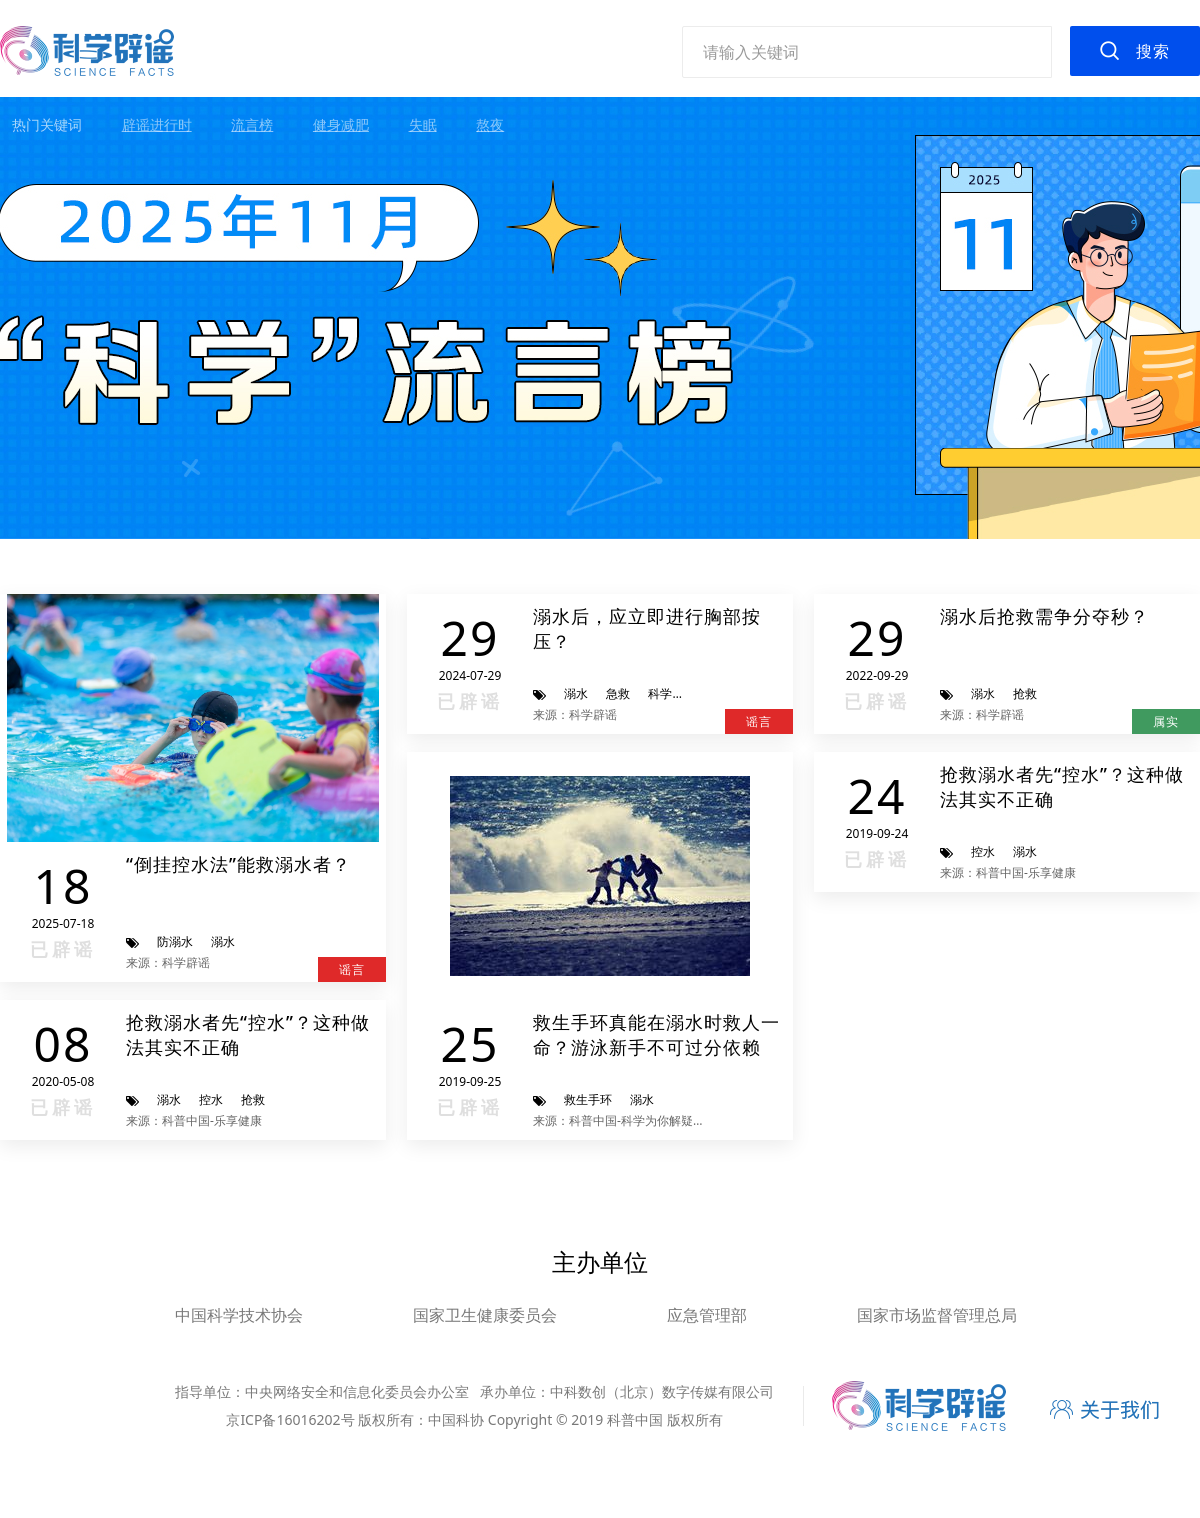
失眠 (423, 124)
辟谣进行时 (157, 124)
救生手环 (588, 1099)
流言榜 (252, 124)
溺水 (223, 941)
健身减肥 (341, 124)
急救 (618, 693)
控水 (211, 1099)
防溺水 (175, 941)
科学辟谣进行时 (690, 693)
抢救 (1025, 693)
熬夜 (490, 124)
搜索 (1153, 51)
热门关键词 (47, 124)
